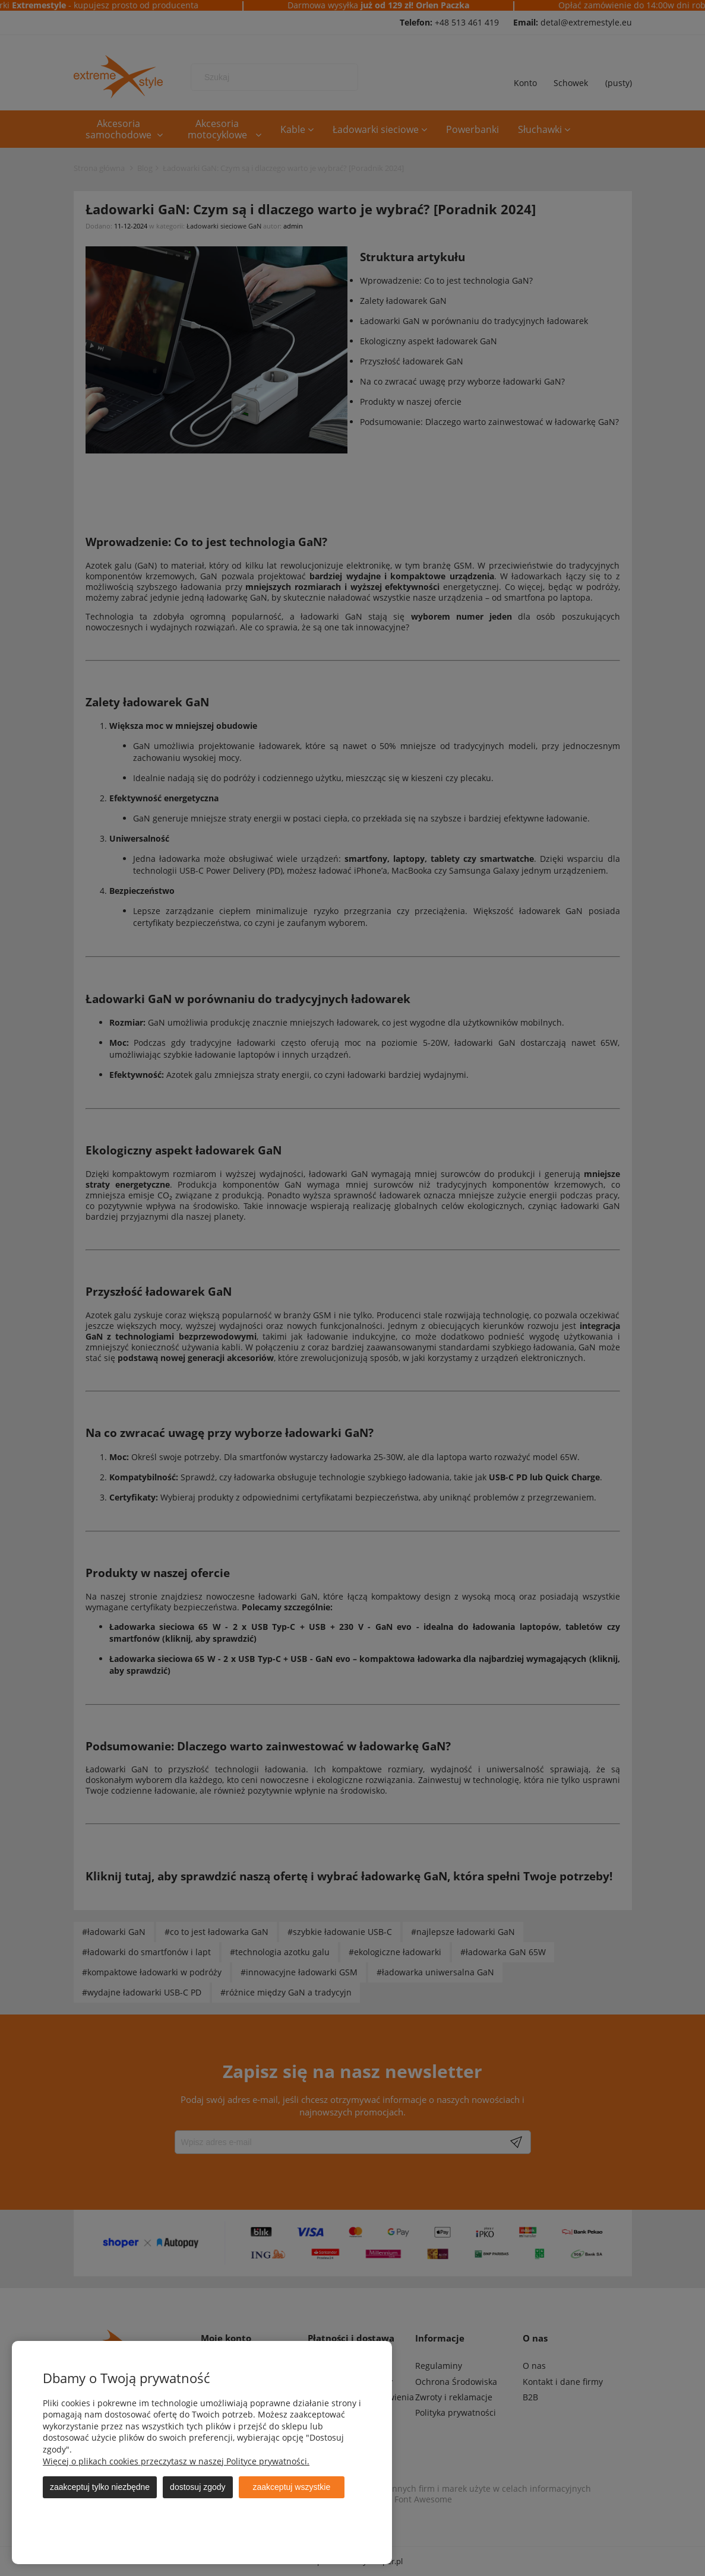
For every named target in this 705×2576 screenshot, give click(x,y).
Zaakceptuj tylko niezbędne (100, 2487)
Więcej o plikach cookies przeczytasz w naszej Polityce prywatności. (176, 2461)
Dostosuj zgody (197, 2487)
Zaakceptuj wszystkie (292, 2487)
